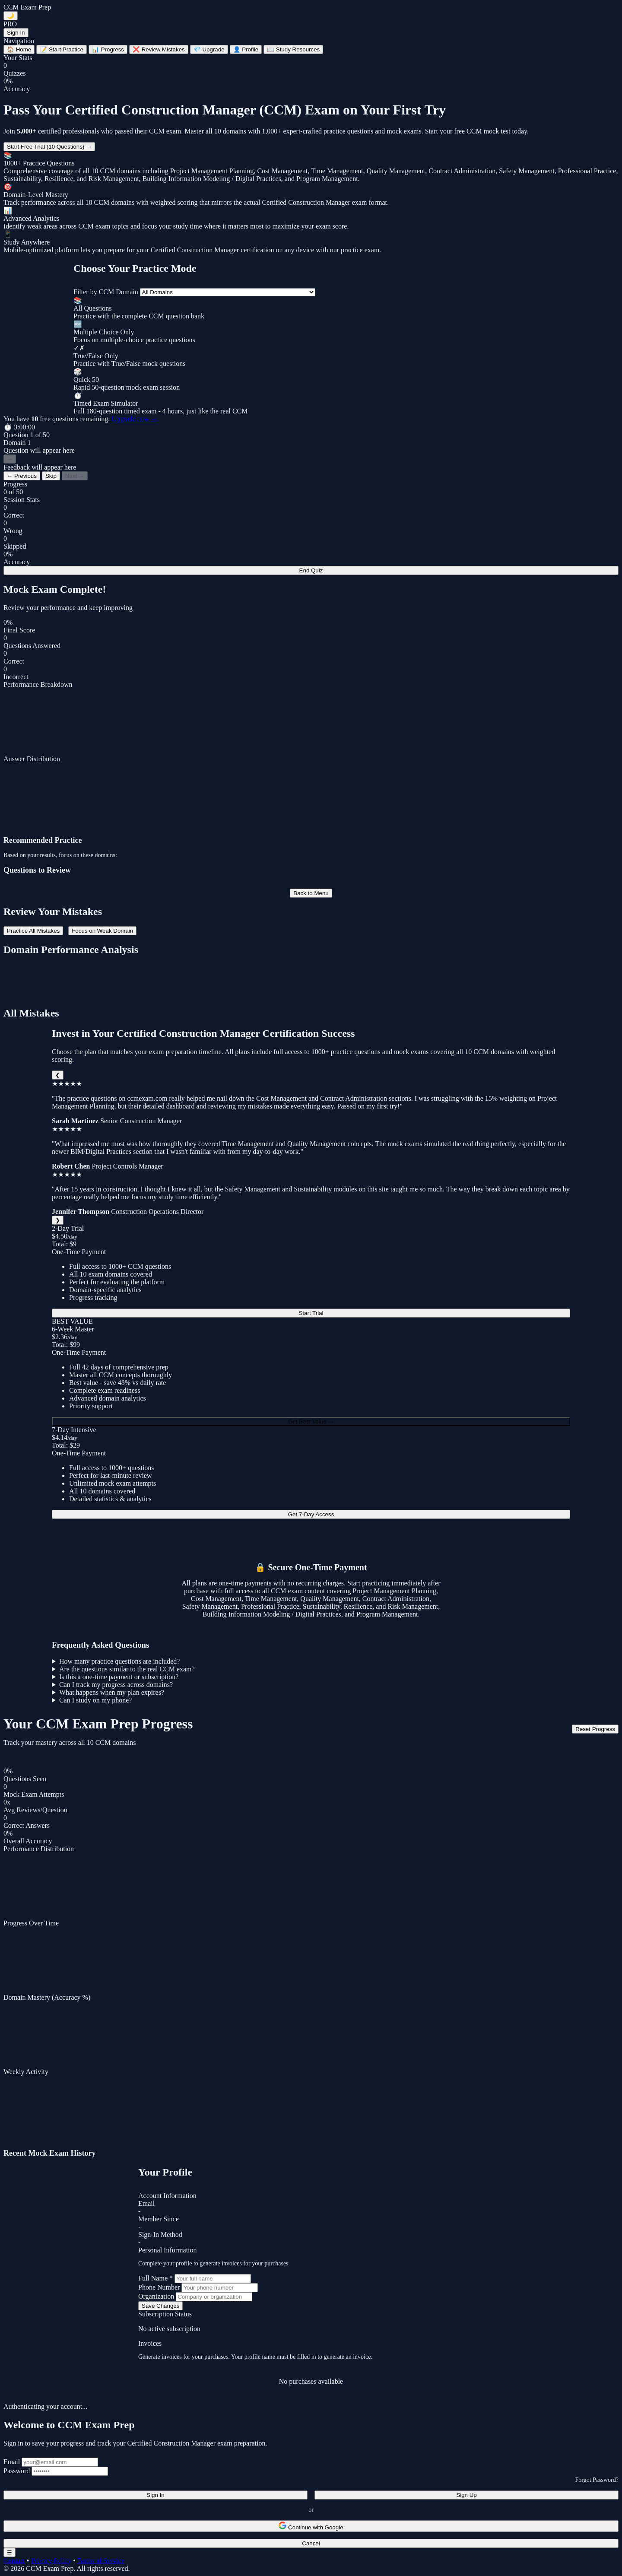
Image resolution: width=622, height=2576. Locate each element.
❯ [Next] (57, 1220)
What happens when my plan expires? (111, 1692)
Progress (108, 49)
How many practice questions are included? (119, 1661)
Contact (14, 2560)
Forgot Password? (597, 2480)
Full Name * (155, 2278)
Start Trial (310, 1313)
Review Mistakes (159, 49)
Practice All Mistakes (33, 930)
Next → (74, 476)
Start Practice (61, 49)
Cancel (311, 2543)
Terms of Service (100, 2560)
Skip (51, 476)
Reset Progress (595, 1729)
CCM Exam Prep (27, 7)
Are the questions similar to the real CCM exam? (127, 1669)
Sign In (16, 32)
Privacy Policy (51, 2560)
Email (11, 2461)
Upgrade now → (134, 418)
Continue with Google (311, 2526)
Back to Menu (311, 893)
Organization (156, 2296)
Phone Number (159, 2287)
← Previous (22, 476)
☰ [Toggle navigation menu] (9, 2552)
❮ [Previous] (57, 1075)
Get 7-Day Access (311, 1514)
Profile (245, 49)
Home (19, 49)
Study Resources (293, 49)
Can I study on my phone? (95, 1700)
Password (16, 2470)
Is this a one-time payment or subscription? (118, 1676)
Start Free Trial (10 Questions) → (49, 146)
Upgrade (209, 49)
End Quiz (311, 570)
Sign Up (466, 2495)
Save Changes (160, 2306)
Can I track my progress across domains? (116, 1684)
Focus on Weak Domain (102, 930)
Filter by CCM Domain (105, 291)
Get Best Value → (311, 1421)
